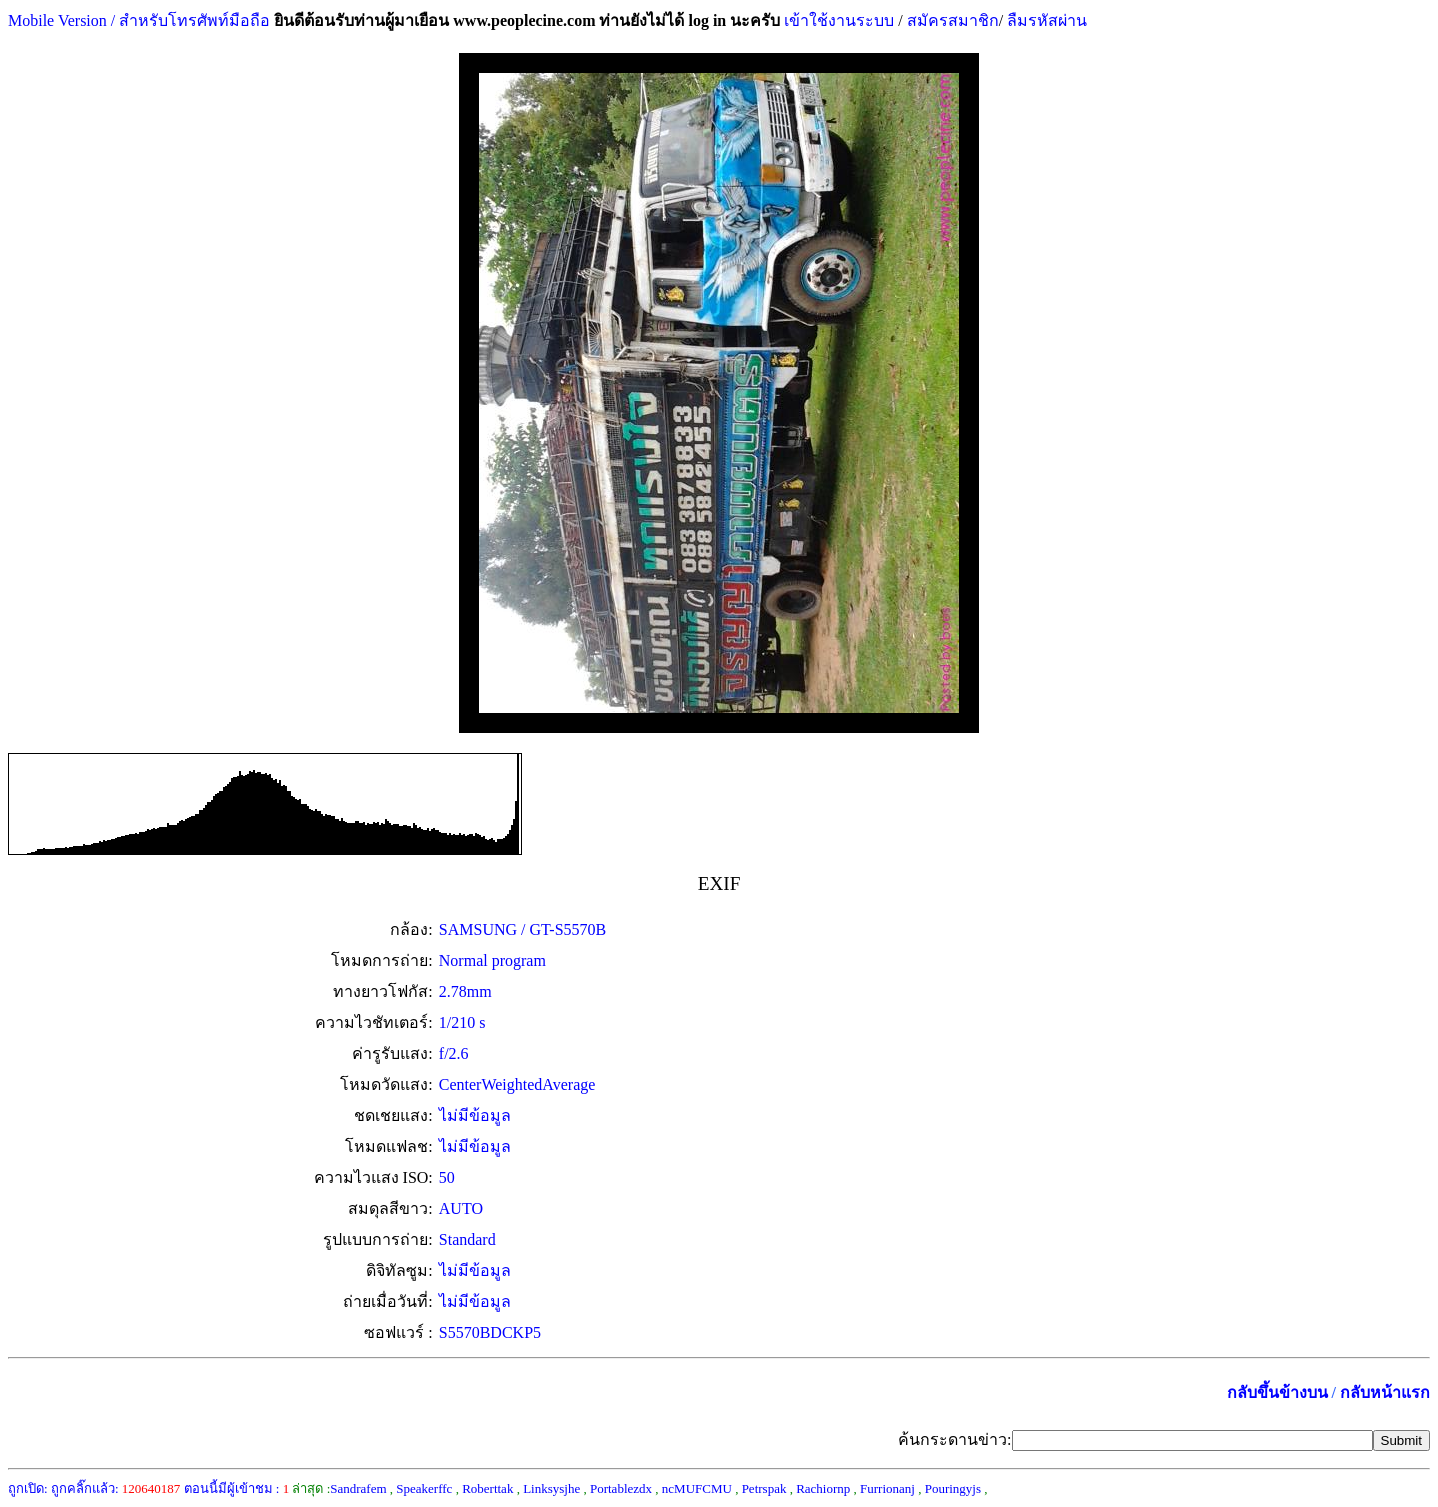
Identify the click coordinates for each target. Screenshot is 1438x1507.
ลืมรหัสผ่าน (1045, 20)
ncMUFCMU (697, 1488)
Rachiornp (823, 1488)
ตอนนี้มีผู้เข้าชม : (237, 1488)
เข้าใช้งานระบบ (837, 20)
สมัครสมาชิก (953, 20)
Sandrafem (358, 1488)
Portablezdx (621, 1488)
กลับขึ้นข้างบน (1277, 1392)
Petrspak (764, 1488)
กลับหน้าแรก (1385, 1392)
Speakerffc (424, 1488)
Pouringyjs (953, 1488)
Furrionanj (887, 1488)
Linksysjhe (551, 1488)
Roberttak (487, 1488)
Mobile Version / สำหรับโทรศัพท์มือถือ (139, 20)
